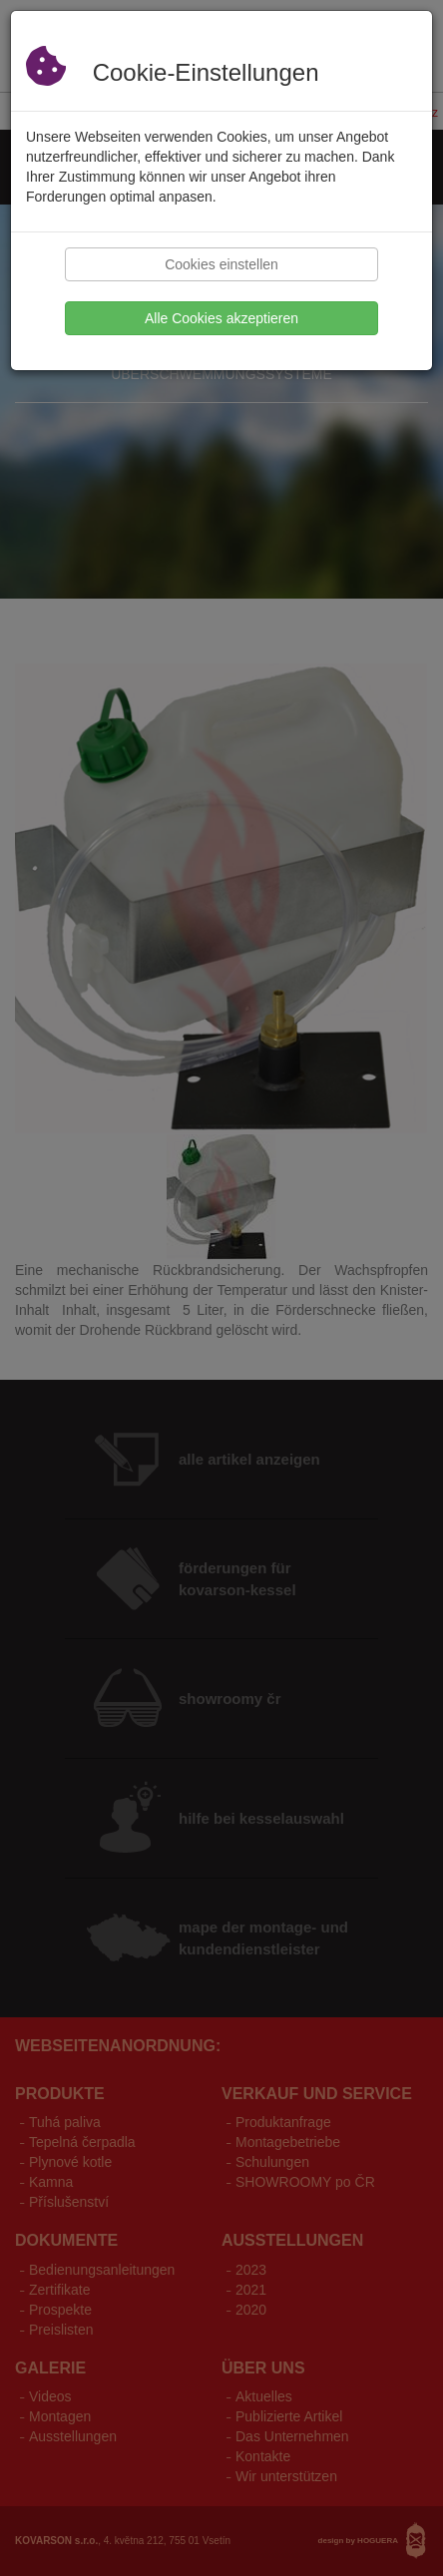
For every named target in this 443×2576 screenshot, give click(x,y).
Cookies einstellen (221, 264)
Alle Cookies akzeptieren (221, 318)
